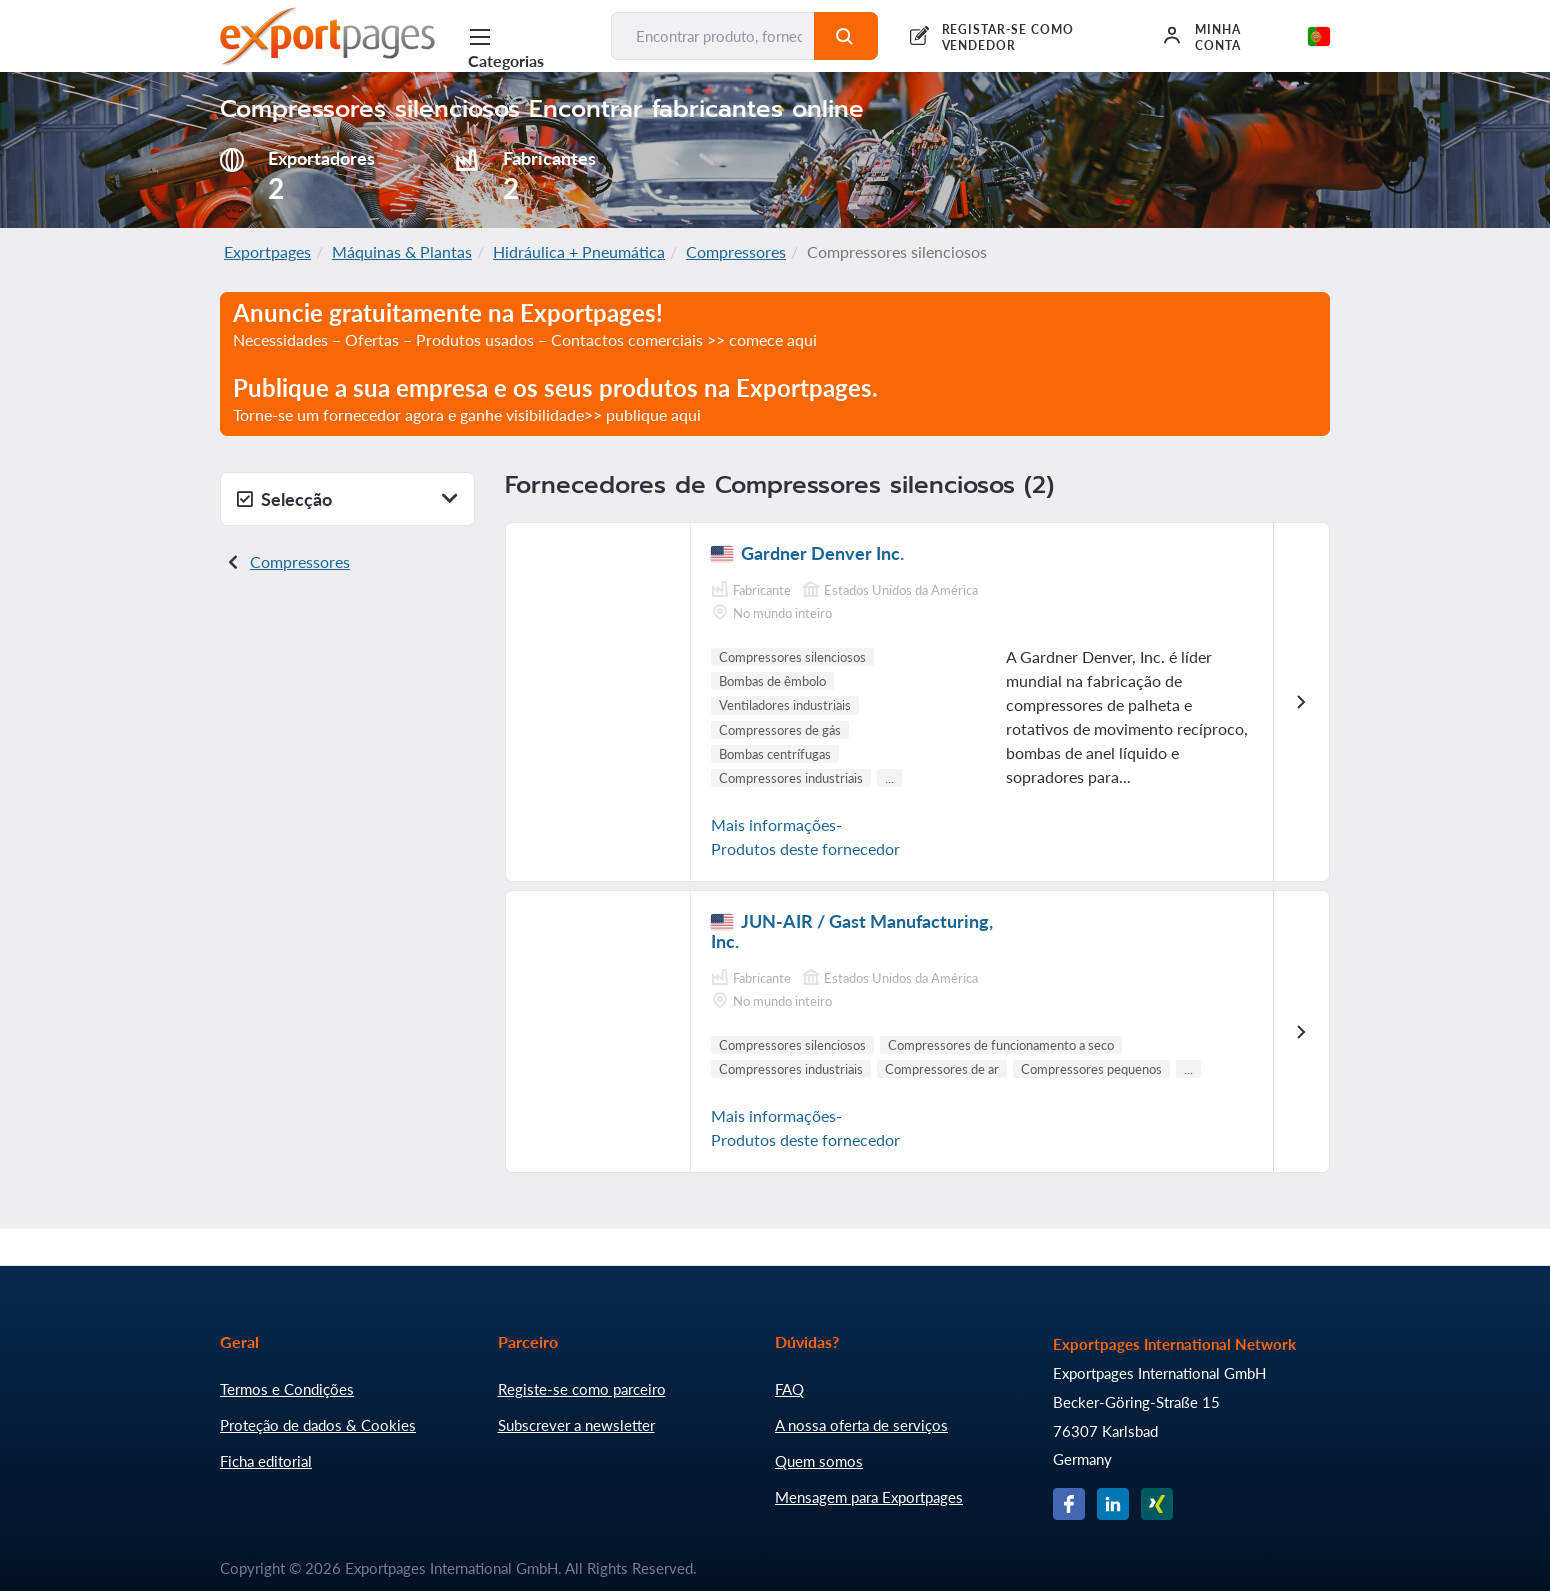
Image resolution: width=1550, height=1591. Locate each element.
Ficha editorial (266, 1461)
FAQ (789, 1389)
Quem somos (819, 1461)
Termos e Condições (287, 1389)
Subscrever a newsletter (576, 1425)
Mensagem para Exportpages (869, 1497)
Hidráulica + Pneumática (579, 251)
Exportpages (267, 251)
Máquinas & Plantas (402, 251)
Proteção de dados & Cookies (318, 1425)
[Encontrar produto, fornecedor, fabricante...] (713, 36)
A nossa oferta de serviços (861, 1425)
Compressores (736, 251)
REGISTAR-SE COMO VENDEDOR (1008, 37)
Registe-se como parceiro (582, 1389)
